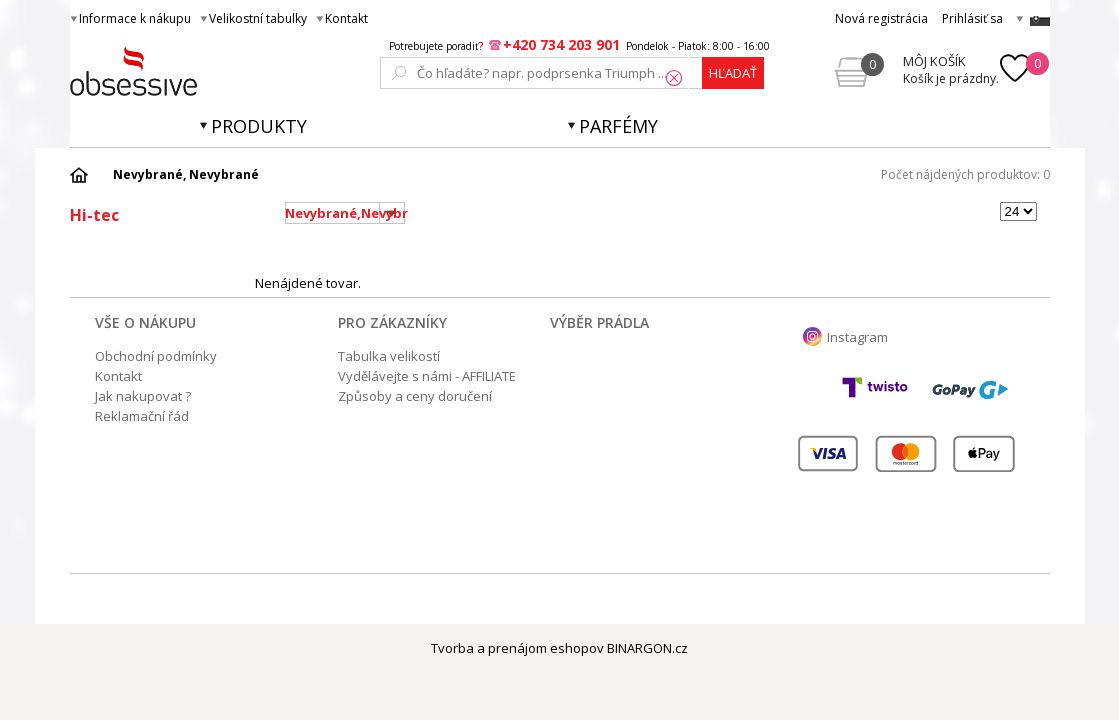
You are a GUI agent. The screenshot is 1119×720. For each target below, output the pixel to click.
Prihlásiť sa (972, 18)
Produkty (259, 126)
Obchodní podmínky (156, 356)
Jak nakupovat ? (143, 396)
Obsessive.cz (217, 71)
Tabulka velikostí (389, 356)
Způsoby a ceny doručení (415, 396)
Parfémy (618, 126)
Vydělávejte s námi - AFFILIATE (427, 376)
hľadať (733, 73)
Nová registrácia (881, 18)
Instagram (857, 337)
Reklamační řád (142, 416)
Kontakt (346, 18)
